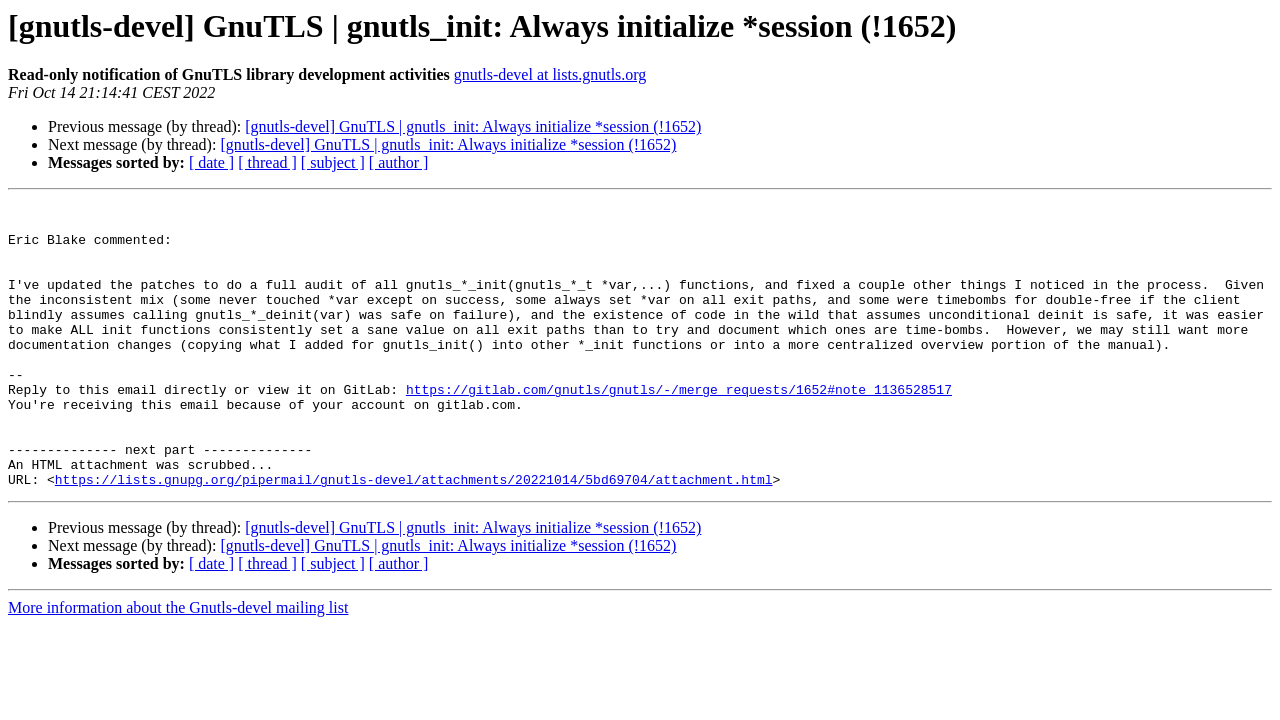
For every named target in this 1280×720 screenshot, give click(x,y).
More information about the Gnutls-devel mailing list (178, 664)
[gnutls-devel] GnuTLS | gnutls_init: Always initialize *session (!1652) (473, 126)
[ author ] (399, 162)
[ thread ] (267, 162)
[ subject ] (333, 162)
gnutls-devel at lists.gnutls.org (550, 74)
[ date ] (211, 162)
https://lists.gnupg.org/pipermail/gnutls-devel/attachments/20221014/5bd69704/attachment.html (414, 536)
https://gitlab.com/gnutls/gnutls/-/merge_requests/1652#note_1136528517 (679, 428)
